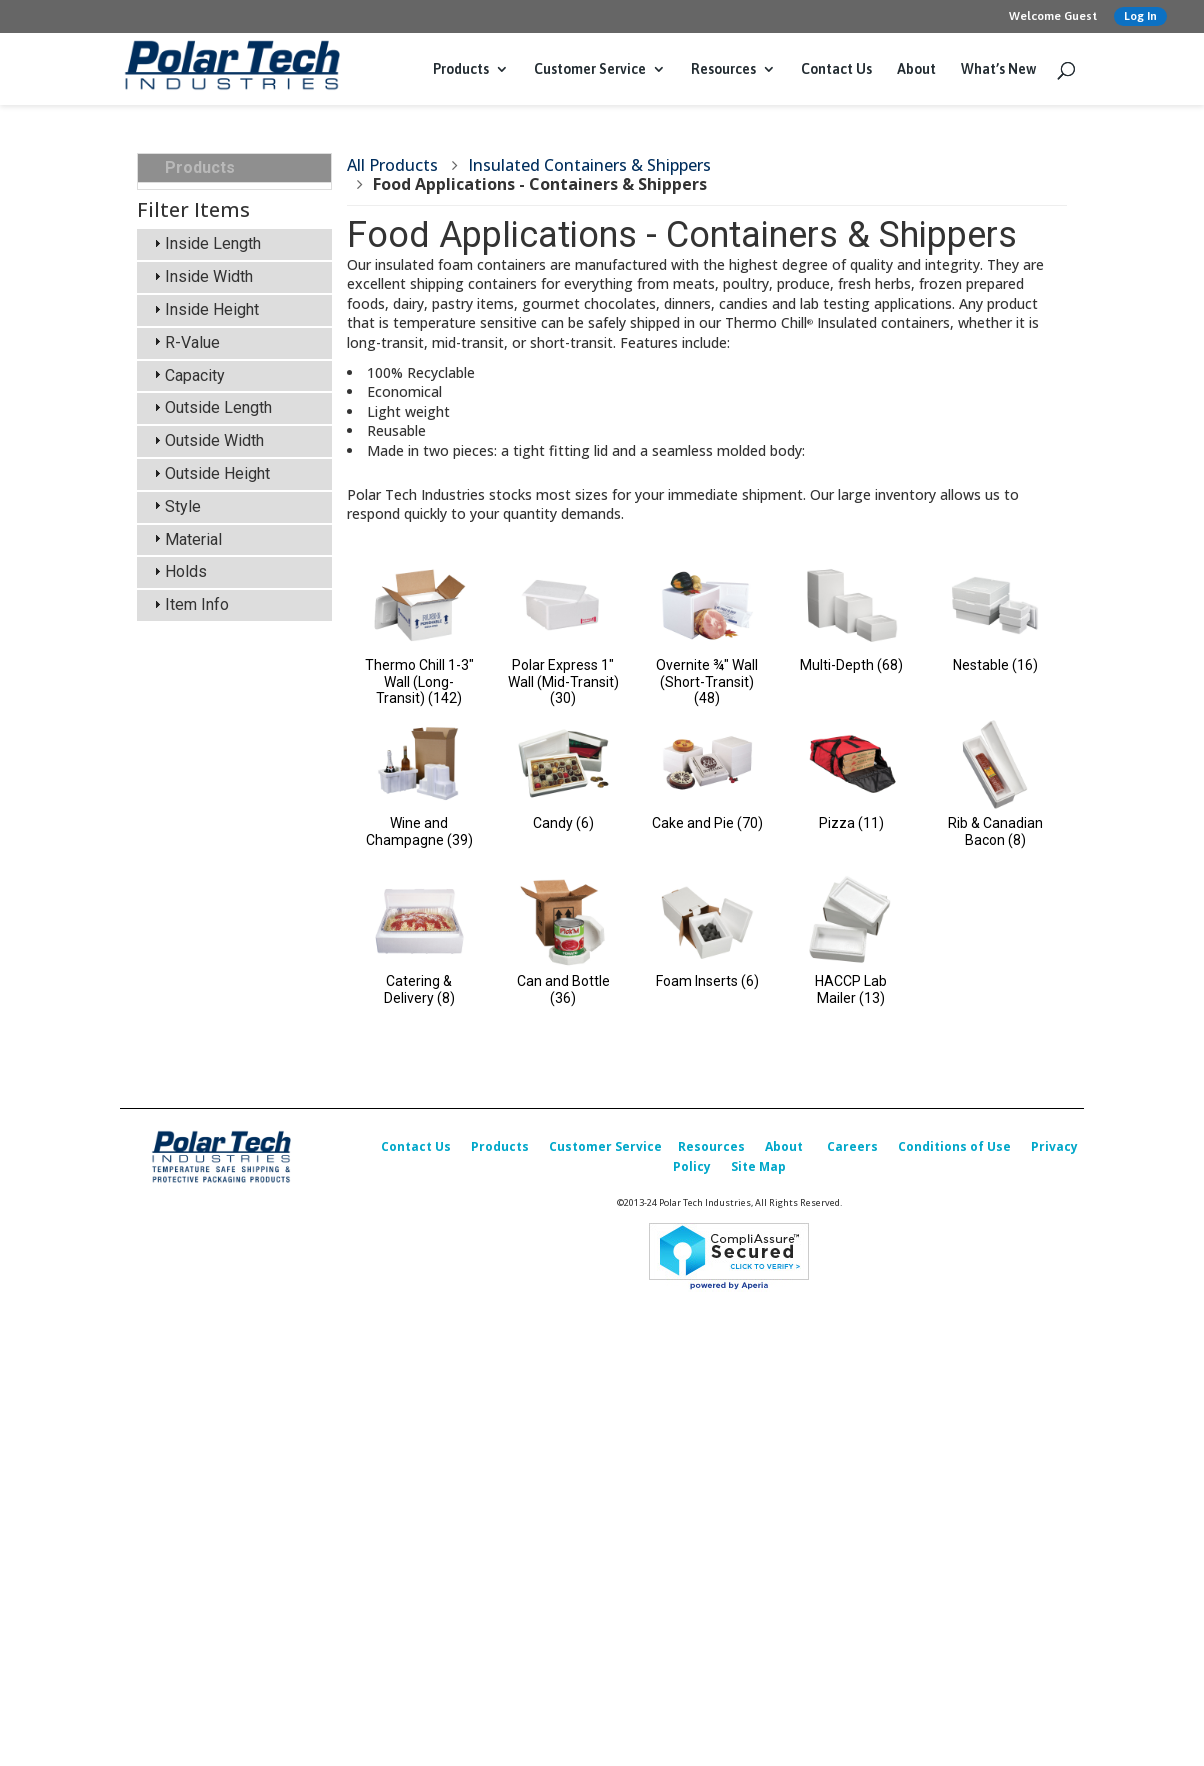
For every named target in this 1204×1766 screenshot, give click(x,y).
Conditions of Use (954, 1543)
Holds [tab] (178, 1355)
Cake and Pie (707, 823)
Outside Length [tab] (210, 1191)
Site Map (758, 1563)
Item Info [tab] (189, 1388)
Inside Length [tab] (205, 1027)
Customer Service (590, 69)
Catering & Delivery (419, 989)
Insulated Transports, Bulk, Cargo (237, 211)
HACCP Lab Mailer (851, 989)
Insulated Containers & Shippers (242, 258)
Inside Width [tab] (201, 1060)
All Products (392, 165)
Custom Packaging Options (228, 835)
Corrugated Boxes (227, 659)
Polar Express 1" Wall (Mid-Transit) (563, 682)
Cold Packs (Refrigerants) (212, 472)
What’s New (998, 69)
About (916, 69)
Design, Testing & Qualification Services (237, 789)
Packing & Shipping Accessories (229, 696)
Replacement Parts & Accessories (237, 882)
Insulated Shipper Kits (243, 435)
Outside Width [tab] (206, 1224)
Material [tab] (185, 1322)
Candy (563, 823)
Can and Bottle (563, 989)
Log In (1140, 16)
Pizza (851, 823)
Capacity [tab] (187, 1158)
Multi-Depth (851, 665)
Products (461, 69)
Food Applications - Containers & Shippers (246, 352)
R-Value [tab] (184, 1125)
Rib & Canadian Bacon (995, 831)
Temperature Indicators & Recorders (244, 593)
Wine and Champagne (419, 831)
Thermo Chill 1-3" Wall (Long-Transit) (419, 682)
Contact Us (836, 69)
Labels (189, 631)
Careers (852, 1543)
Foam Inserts (707, 981)
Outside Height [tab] (209, 1257)
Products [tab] (192, 167)
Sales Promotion (222, 947)
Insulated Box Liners (234, 556)
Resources (723, 69)
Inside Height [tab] (204, 1093)
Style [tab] (175, 1289)
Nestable (995, 665)
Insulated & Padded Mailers (231, 519)
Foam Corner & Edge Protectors (236, 743)
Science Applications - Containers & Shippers (246, 305)
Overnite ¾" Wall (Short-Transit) (707, 682)
